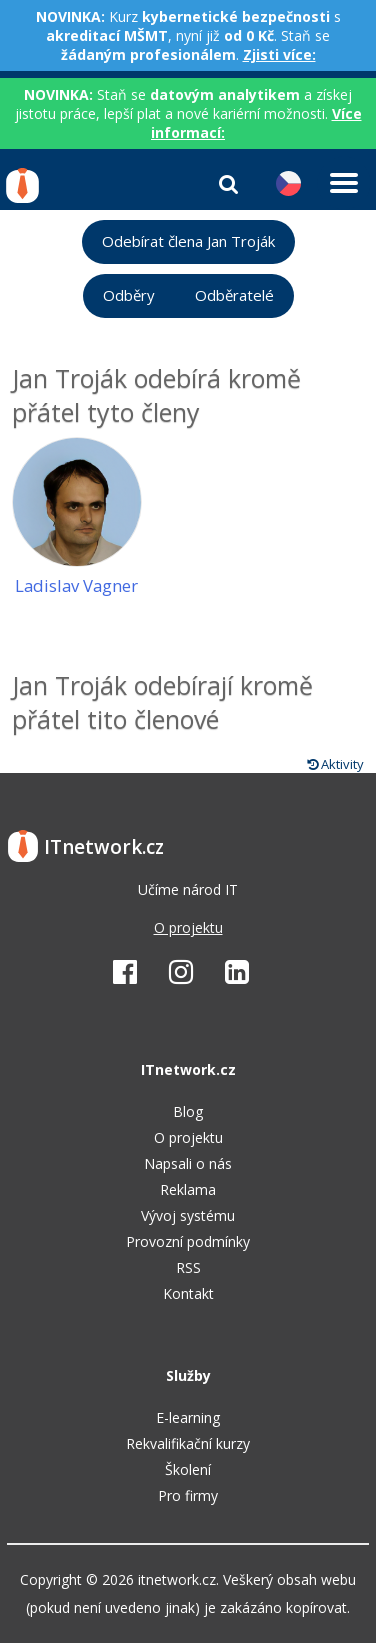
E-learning (188, 1417)
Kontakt (188, 1293)
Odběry (129, 295)
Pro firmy (188, 1495)
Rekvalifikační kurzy (188, 1443)
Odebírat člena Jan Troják (188, 241)
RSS (188, 1267)
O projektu (188, 927)
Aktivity (335, 764)
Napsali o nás (188, 1163)
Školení (188, 1469)
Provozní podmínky (188, 1241)
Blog (188, 1111)
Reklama (188, 1189)
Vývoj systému (188, 1215)
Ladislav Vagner (76, 585)
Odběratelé (234, 295)
